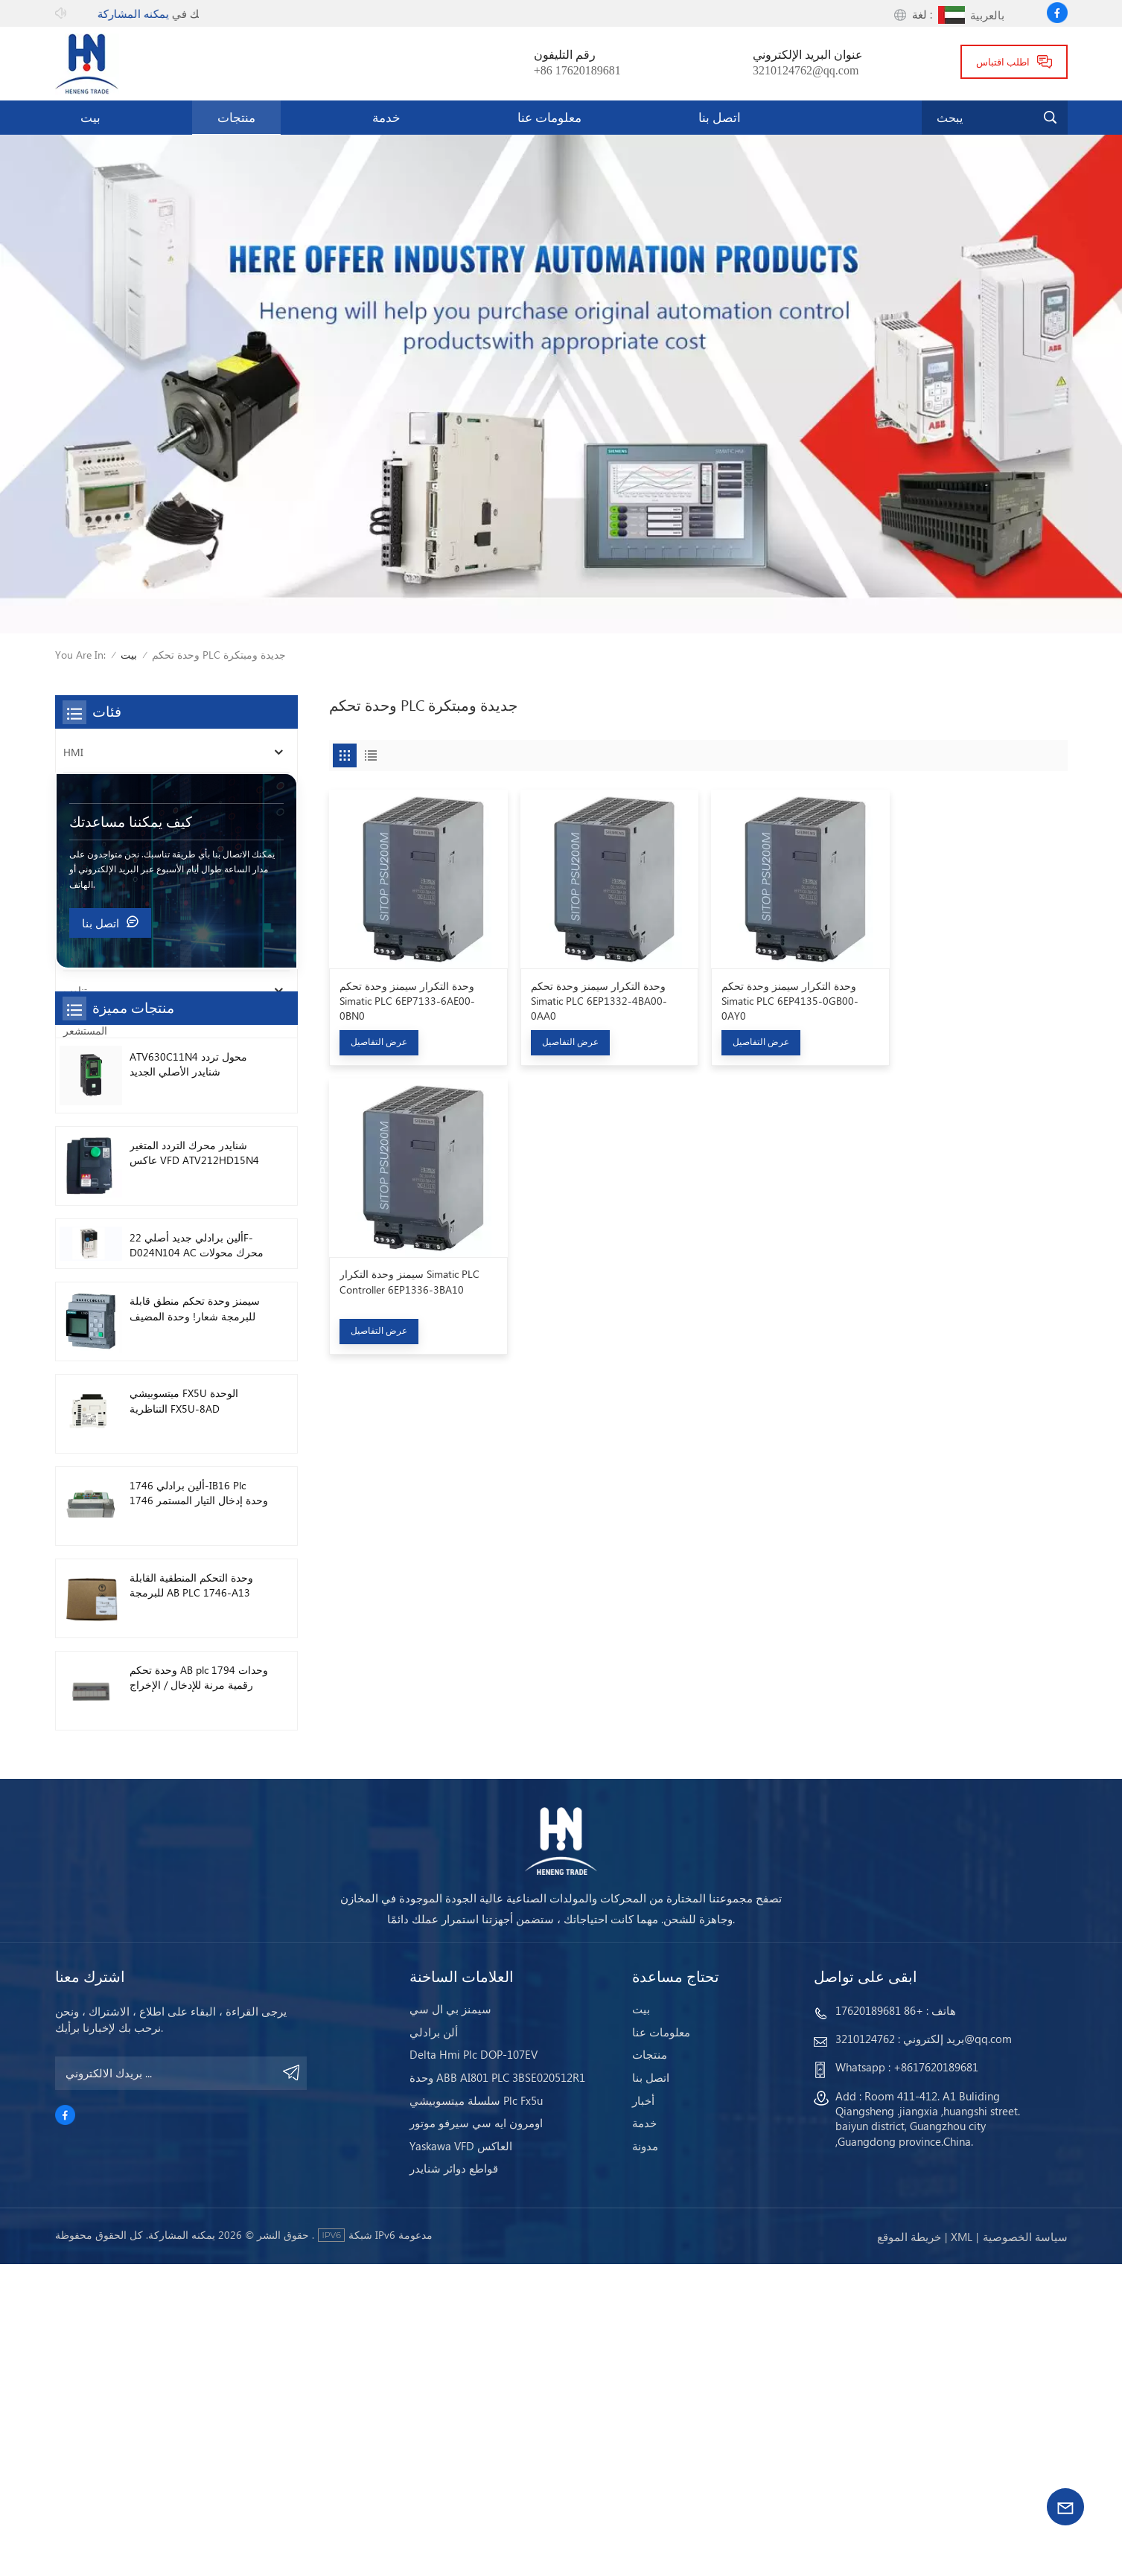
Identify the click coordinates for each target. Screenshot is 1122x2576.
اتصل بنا (719, 117)
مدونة (645, 2458)
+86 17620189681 (577, 70)
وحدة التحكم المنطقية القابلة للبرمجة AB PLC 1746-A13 (191, 1888)
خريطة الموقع (909, 2549)
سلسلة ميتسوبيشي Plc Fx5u (476, 2412)
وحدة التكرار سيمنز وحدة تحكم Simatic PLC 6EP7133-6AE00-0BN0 (407, 997)
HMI (73, 752)
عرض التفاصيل (379, 1038)
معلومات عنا (549, 117)
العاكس (79, 791)
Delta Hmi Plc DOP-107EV (473, 2367)
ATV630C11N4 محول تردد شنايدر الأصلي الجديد (188, 1367)
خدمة (386, 117)
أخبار (643, 2412)
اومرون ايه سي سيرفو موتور (476, 2435)
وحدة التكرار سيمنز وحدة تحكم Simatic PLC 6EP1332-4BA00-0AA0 (595, 997)
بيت (90, 117)
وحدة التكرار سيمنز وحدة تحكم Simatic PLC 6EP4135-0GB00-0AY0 (783, 997)
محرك (77, 911)
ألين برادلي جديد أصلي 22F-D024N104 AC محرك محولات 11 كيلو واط (197, 1549)
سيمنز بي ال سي (450, 2321)
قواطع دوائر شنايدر (453, 2481)
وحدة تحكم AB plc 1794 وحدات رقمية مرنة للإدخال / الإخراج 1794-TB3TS (199, 1981)
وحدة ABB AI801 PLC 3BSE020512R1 (497, 2389)
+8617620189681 (935, 2379)
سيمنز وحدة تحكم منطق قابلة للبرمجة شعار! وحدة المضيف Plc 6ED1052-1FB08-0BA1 (195, 1613)
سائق (75, 951)
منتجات (236, 117)
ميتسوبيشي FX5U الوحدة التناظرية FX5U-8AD (184, 1704)
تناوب (75, 990)
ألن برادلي (433, 2344)
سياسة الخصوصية (1025, 2549)
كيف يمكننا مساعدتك (130, 1125)
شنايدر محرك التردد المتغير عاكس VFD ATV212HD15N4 (194, 1456)
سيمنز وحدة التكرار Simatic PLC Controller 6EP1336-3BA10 (972, 989)
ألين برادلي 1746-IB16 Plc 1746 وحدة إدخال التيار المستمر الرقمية (199, 1798)
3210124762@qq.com (805, 70)
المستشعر (85, 1030)
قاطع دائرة (86, 871)
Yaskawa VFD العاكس (460, 2458)
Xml (961, 2549)
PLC (72, 832)
